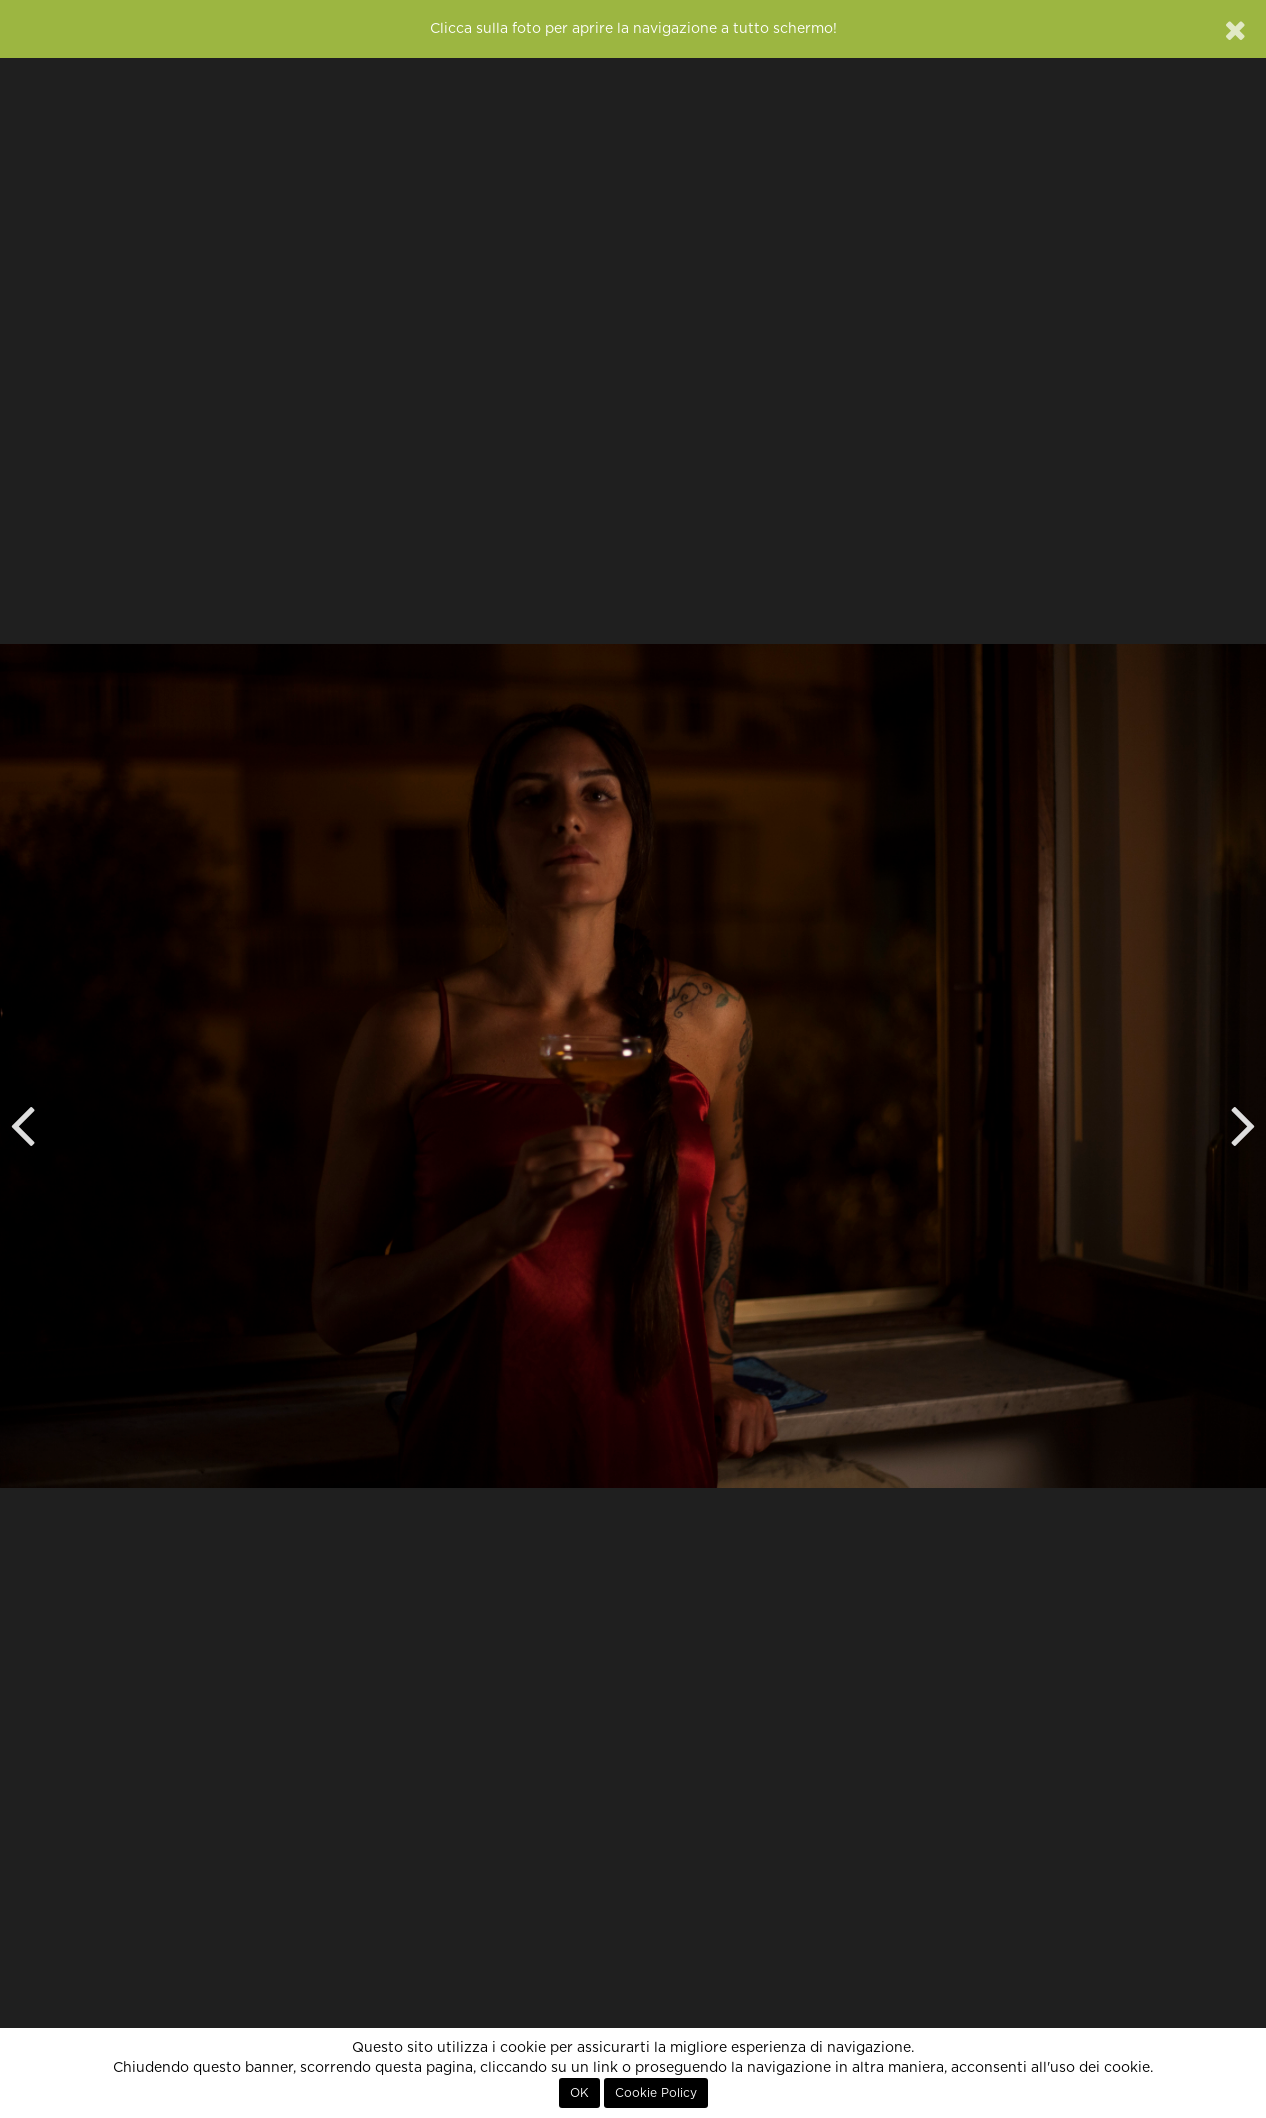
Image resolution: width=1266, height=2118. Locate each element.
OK (579, 2093)
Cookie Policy (656, 2093)
